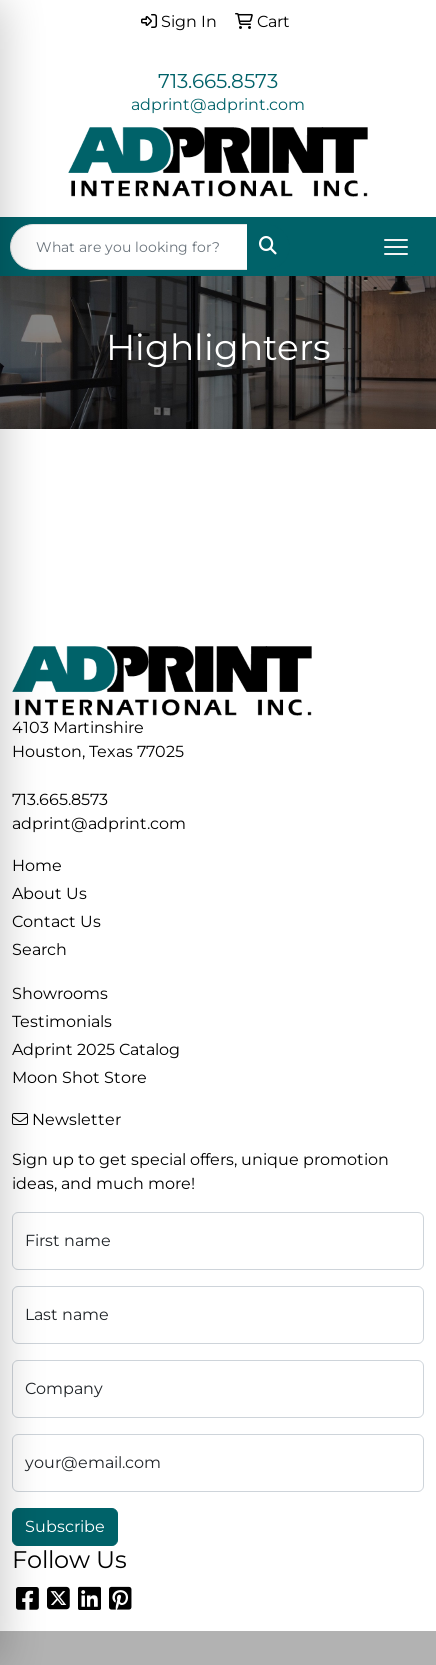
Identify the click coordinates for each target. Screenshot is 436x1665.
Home (37, 865)
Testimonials (62, 1021)
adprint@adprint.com (218, 104)
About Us (49, 893)
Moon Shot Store (79, 1077)
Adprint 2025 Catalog (96, 1049)
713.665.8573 (218, 81)
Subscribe (65, 1526)
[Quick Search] (129, 247)
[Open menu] (396, 247)
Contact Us (56, 921)
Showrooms (60, 993)
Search (39, 949)
